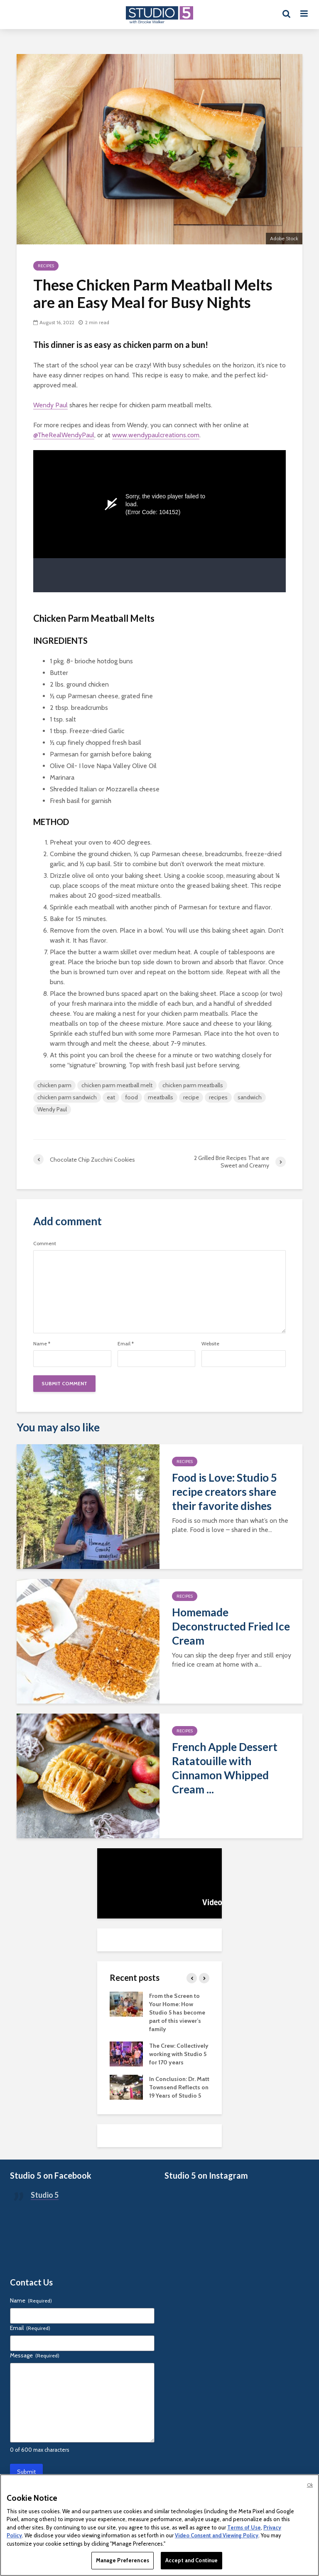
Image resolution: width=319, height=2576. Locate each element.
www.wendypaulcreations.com (155, 435)
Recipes (46, 265)
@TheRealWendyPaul (63, 435)
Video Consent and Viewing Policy (216, 2535)
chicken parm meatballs (192, 1085)
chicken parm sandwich (67, 1097)
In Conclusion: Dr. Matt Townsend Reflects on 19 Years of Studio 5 (179, 2087)
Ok (310, 2485)
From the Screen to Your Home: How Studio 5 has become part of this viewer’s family (177, 2012)
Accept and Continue (191, 2560)
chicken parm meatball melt (116, 1085)
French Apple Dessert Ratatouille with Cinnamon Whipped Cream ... (224, 1768)
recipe (191, 1097)
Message (34, 2355)
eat (111, 1097)
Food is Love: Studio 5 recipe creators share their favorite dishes (224, 1491)
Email (126, 1343)
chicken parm (54, 1085)
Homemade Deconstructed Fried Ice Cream (231, 1626)
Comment (44, 1243)
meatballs (160, 1097)
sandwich (250, 1097)
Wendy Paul (50, 405)
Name (41, 1343)
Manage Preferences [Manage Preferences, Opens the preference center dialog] (122, 2560)
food (131, 1097)
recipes (218, 1097)
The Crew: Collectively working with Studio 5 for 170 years (179, 2054)
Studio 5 (45, 2194)
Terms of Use (244, 2527)
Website (210, 1343)
